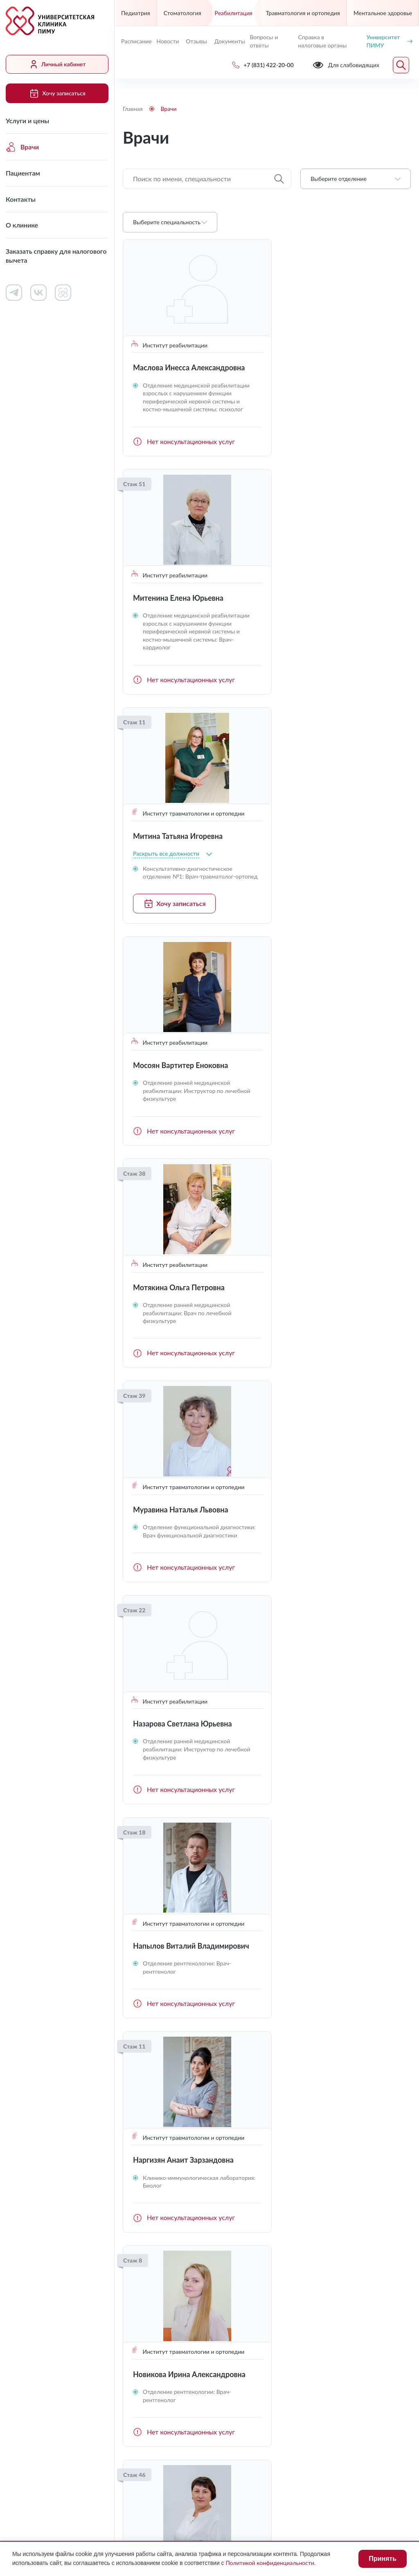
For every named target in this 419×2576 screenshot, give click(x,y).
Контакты (21, 199)
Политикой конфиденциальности (270, 2562)
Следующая (401, 2082)
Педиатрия (135, 12)
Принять (382, 2558)
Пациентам (23, 173)
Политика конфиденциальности (171, 2491)
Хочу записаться (57, 93)
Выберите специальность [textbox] (166, 222)
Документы (228, 41)
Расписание (135, 41)
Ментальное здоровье (383, 12)
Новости (167, 41)
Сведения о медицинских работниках (331, 2230)
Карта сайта (275, 2491)
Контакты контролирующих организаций (335, 2256)
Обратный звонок (384, 2335)
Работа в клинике (245, 2197)
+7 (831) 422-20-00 (157, 2336)
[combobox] (355, 179)
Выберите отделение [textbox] (339, 178)
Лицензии (138, 2475)
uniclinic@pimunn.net (159, 2356)
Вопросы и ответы (264, 41)
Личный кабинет (57, 64)
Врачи (22, 147)
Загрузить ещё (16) (267, 2051)
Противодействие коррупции (301, 2475)
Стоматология (182, 12)
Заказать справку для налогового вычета (56, 255)
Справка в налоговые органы (322, 41)
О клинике (22, 225)
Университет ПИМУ (389, 41)
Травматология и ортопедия (303, 12)
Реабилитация (233, 12)
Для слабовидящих (161, 2456)
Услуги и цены (27, 120)
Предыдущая (132, 2082)
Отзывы (196, 41)
